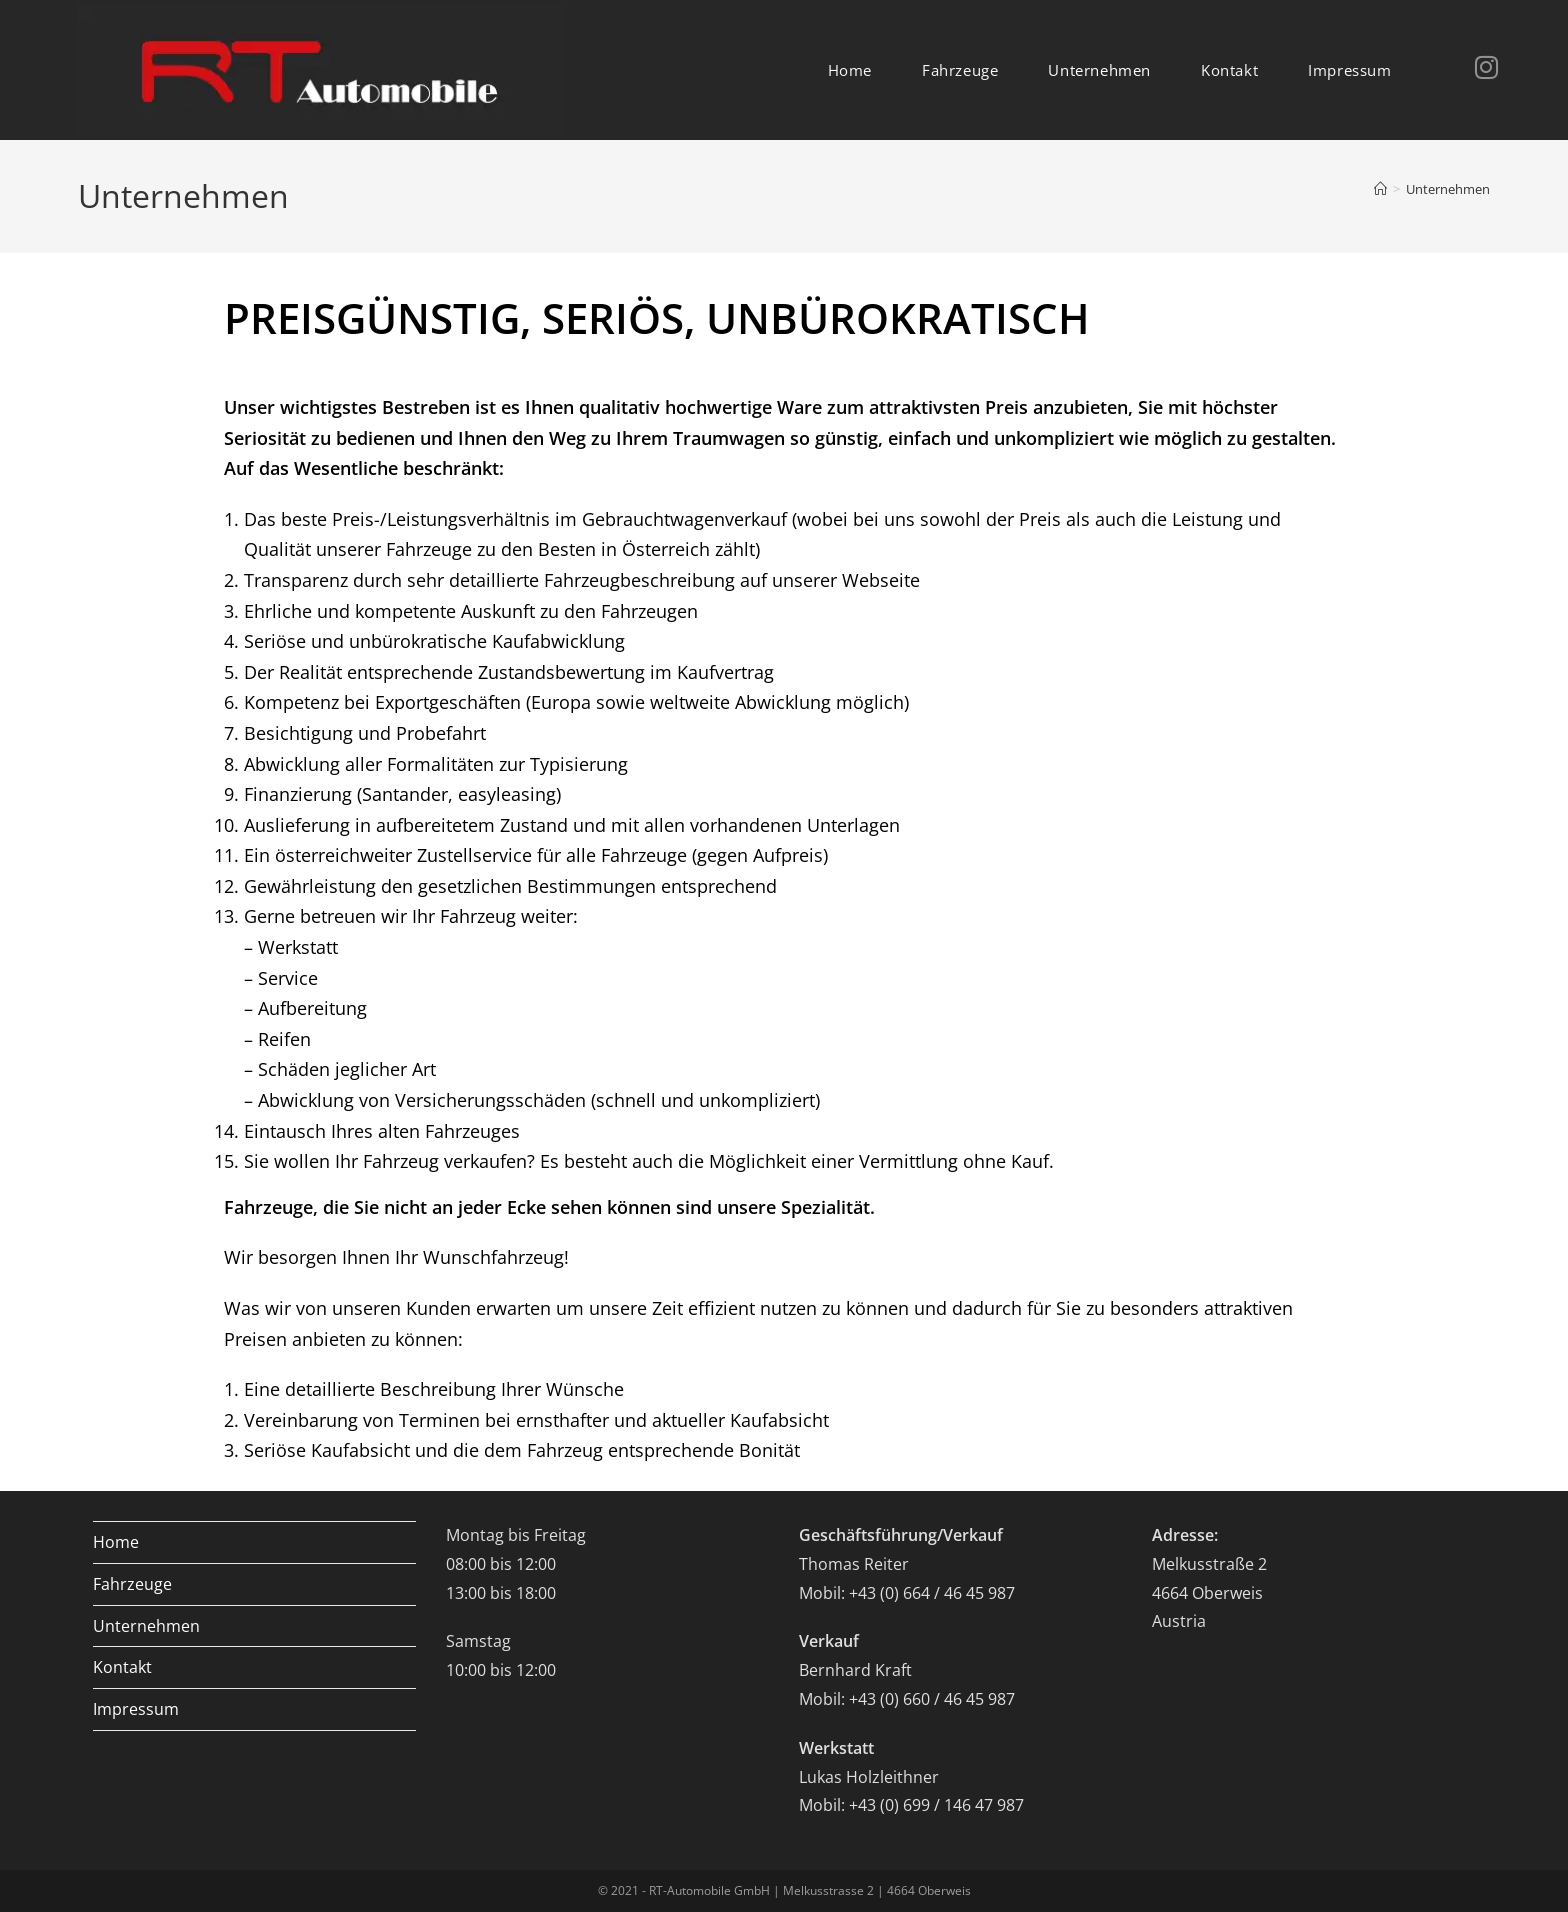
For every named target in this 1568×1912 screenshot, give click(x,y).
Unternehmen (1448, 189)
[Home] (1380, 189)
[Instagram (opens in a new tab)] (1461, 67)
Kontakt (122, 1667)
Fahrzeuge (132, 1584)
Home (116, 1542)
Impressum (136, 1709)
